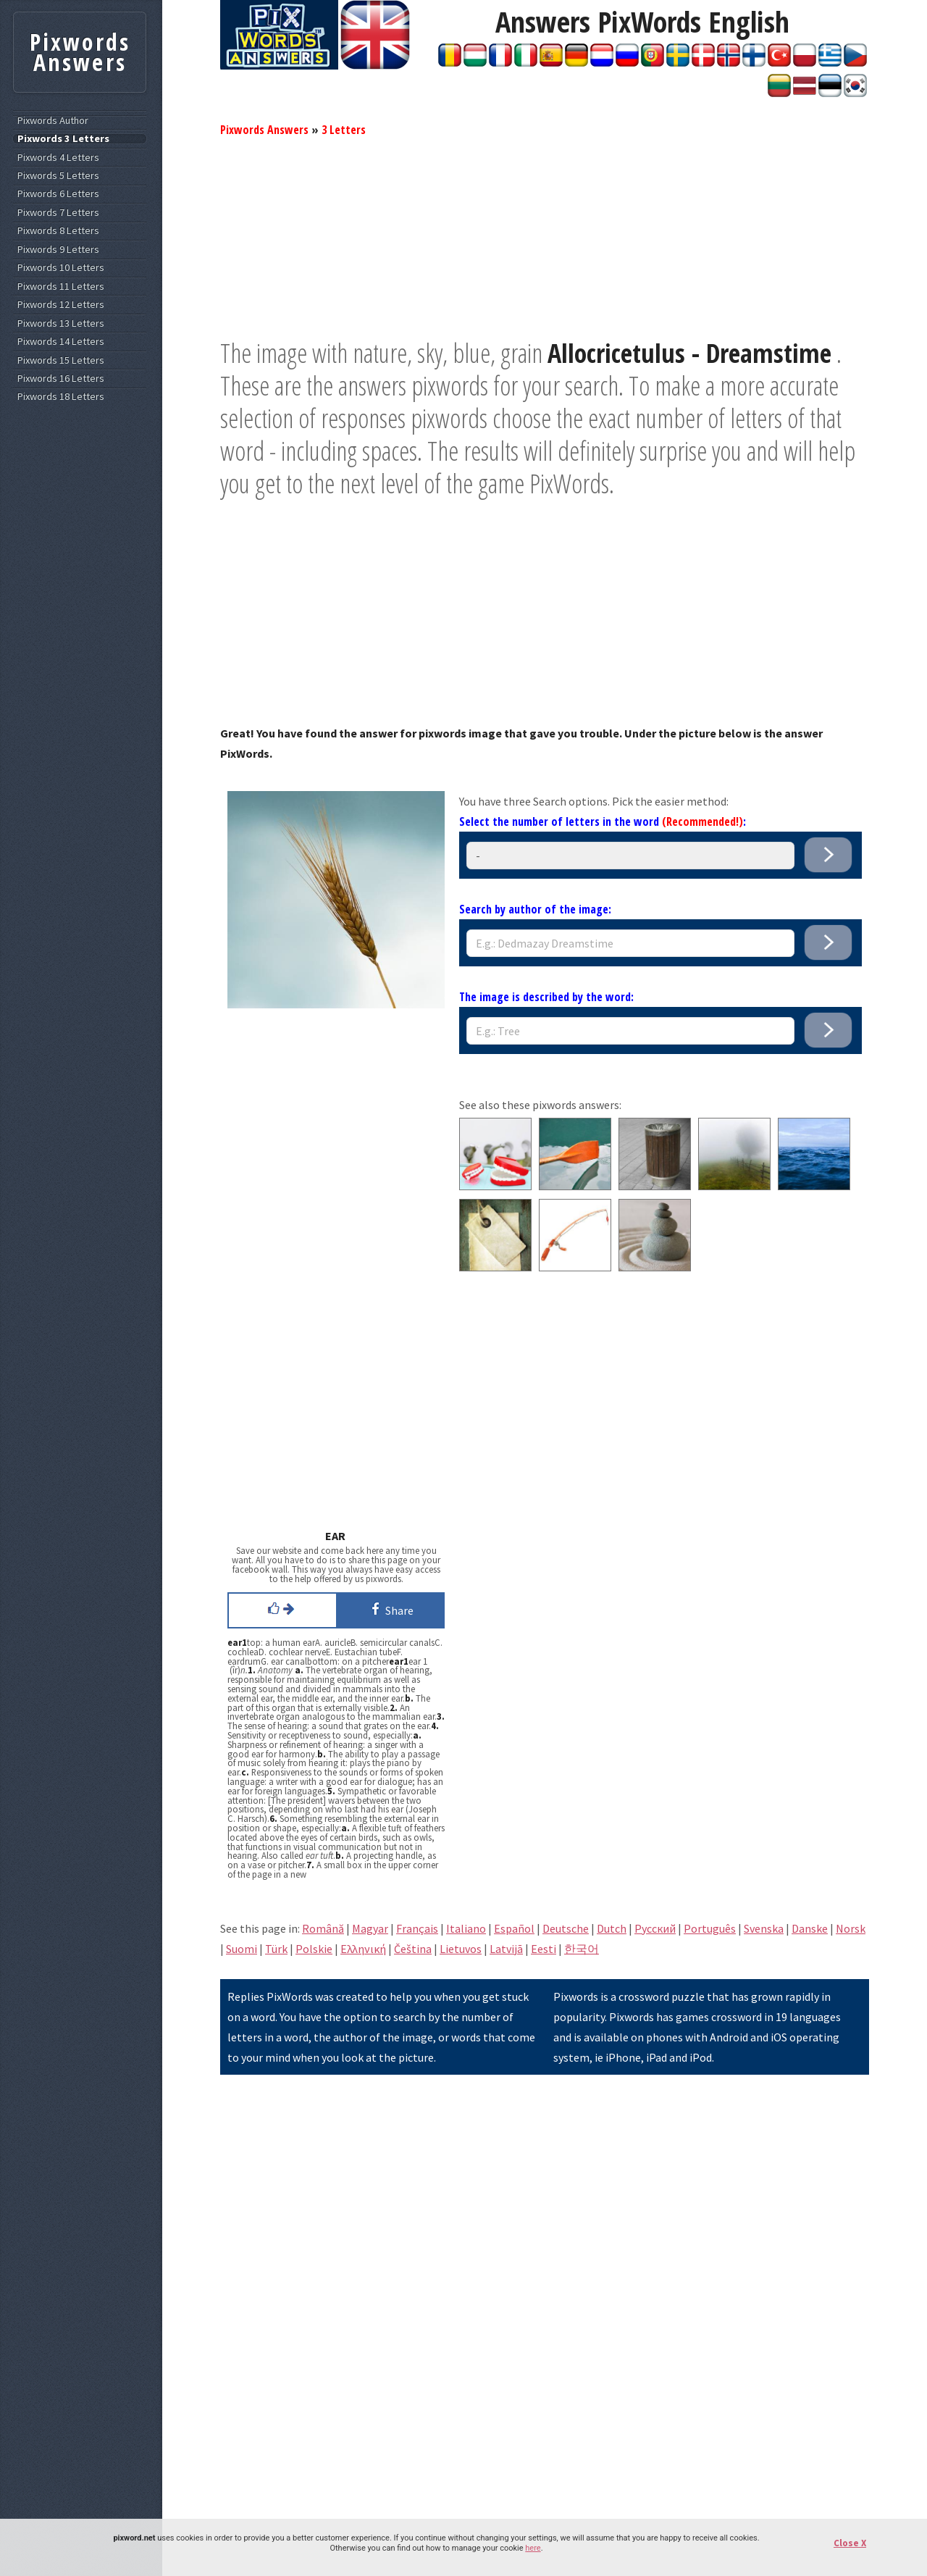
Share (390, 1609)
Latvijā (506, 1948)
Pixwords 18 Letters (60, 396)
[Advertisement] (544, 235)
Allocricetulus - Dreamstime (689, 353)
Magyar (370, 1928)
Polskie (313, 1948)
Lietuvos (461, 1948)
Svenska (764, 1928)
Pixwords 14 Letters (60, 341)
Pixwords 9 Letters (58, 249)
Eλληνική (363, 1948)
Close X (850, 2543)
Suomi (241, 1948)
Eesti (543, 1948)
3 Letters (344, 130)
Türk (276, 1948)
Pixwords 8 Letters (58, 230)
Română (323, 1928)
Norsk (850, 1928)
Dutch (611, 1928)
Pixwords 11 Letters (60, 286)
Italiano (466, 1928)
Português (710, 1928)
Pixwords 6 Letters (58, 193)
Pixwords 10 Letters (60, 267)
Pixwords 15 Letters (60, 360)
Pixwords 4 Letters (58, 157)
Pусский (655, 1928)
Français (417, 1928)
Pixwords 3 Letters (63, 138)
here (532, 2548)
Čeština (413, 1948)
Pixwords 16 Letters (60, 378)
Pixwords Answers (264, 130)
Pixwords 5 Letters (58, 175)
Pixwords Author (52, 120)
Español (514, 1928)
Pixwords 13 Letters (60, 323)
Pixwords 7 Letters (58, 212)
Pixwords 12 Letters (60, 304)
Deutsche (565, 1928)
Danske (810, 1928)
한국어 (581, 1948)
